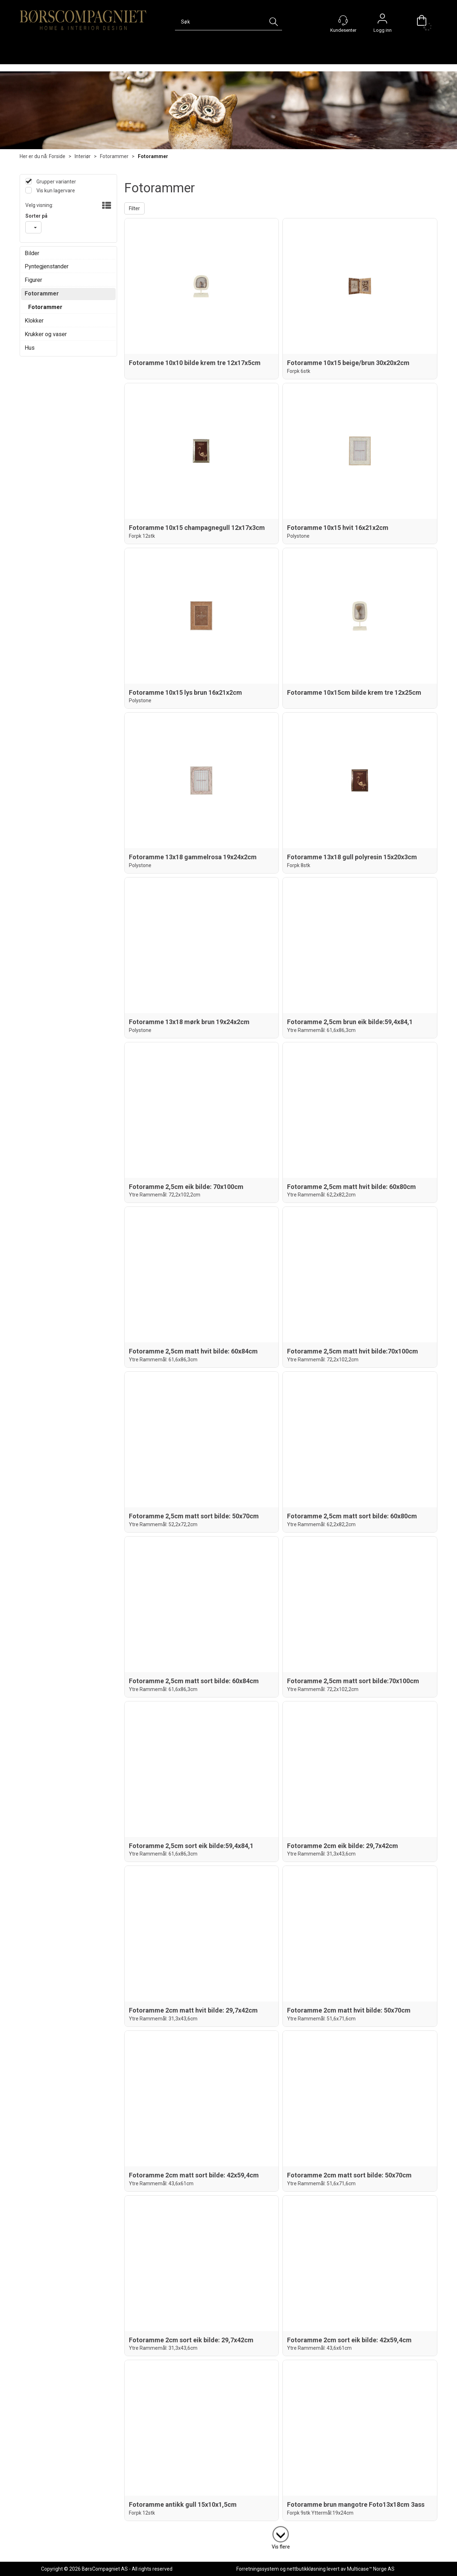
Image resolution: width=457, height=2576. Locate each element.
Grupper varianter (55, 181)
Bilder (32, 253)
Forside (57, 156)
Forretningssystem (257, 2569)
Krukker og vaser (46, 334)
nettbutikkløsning (306, 2569)
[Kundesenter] (343, 20)
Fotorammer (114, 156)
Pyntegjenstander (47, 266)
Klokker (34, 320)
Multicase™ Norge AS (371, 2569)
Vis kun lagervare (55, 190)
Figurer (33, 280)
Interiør (83, 156)
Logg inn (382, 20)
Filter (134, 208)
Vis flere (281, 2547)
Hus (30, 347)
